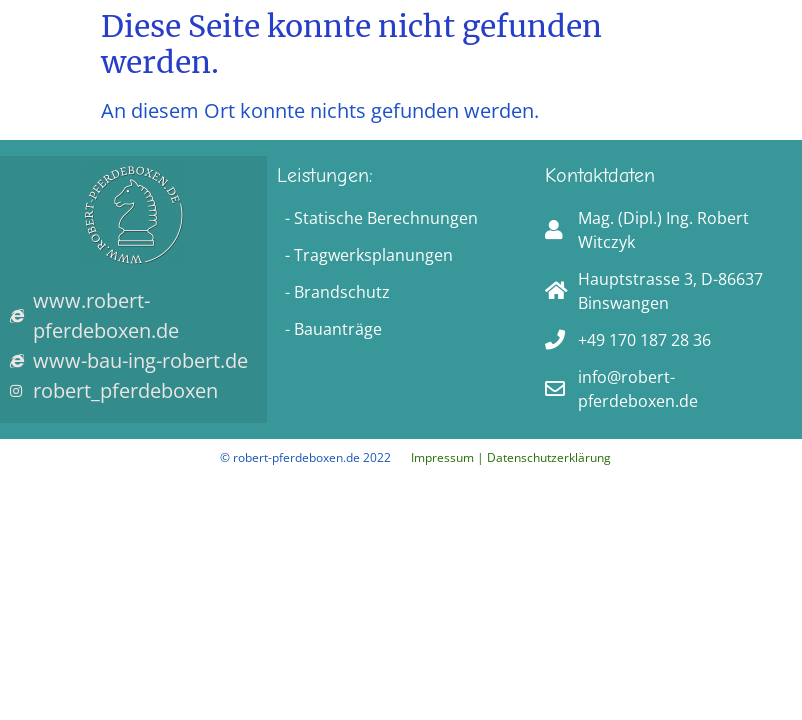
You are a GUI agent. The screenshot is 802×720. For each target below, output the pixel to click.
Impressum (442, 457)
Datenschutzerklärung (549, 457)
